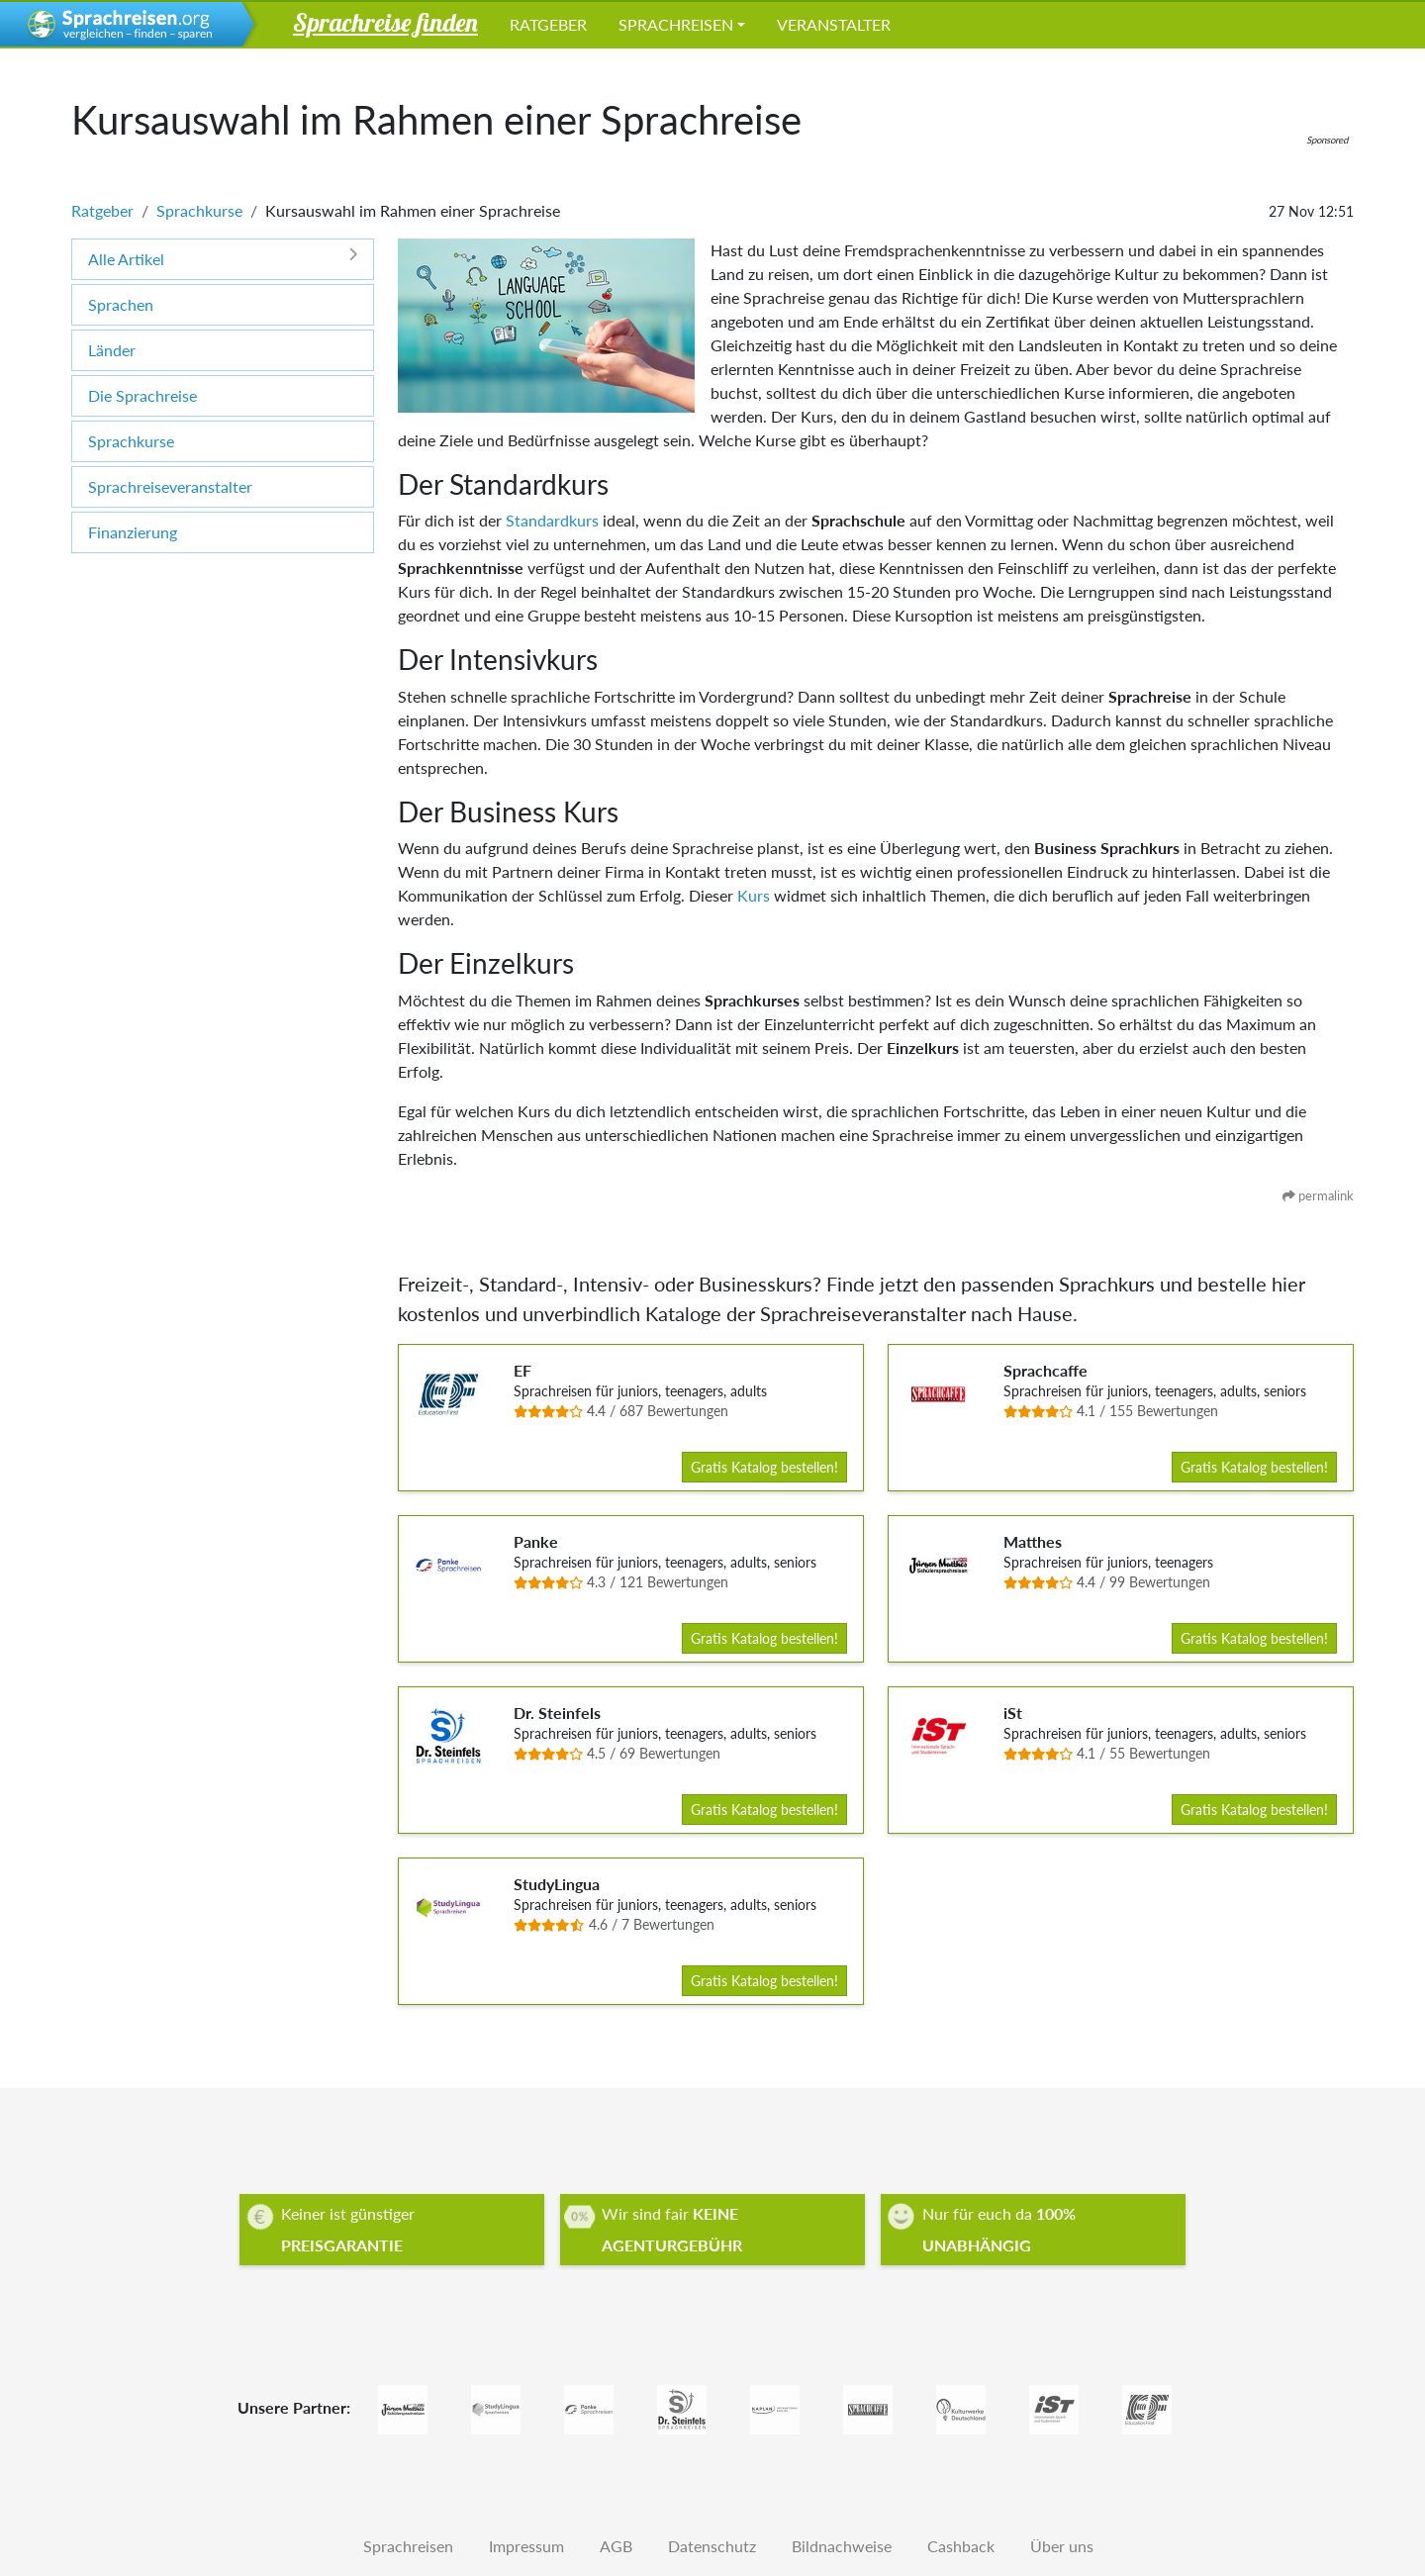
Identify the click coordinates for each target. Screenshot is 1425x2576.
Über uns (1061, 2545)
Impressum (526, 2545)
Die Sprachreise (142, 395)
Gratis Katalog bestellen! (764, 1467)
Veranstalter (834, 24)
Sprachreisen (675, 24)
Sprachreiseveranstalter (170, 486)
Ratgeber (548, 24)
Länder (112, 349)
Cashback (961, 2545)
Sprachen (120, 304)
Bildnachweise (842, 2545)
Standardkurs (552, 520)
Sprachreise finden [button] (385, 22)
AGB (616, 2545)
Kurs (753, 895)
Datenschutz (712, 2545)
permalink (1318, 1195)
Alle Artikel (222, 257)
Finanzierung (132, 532)
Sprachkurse (199, 210)
